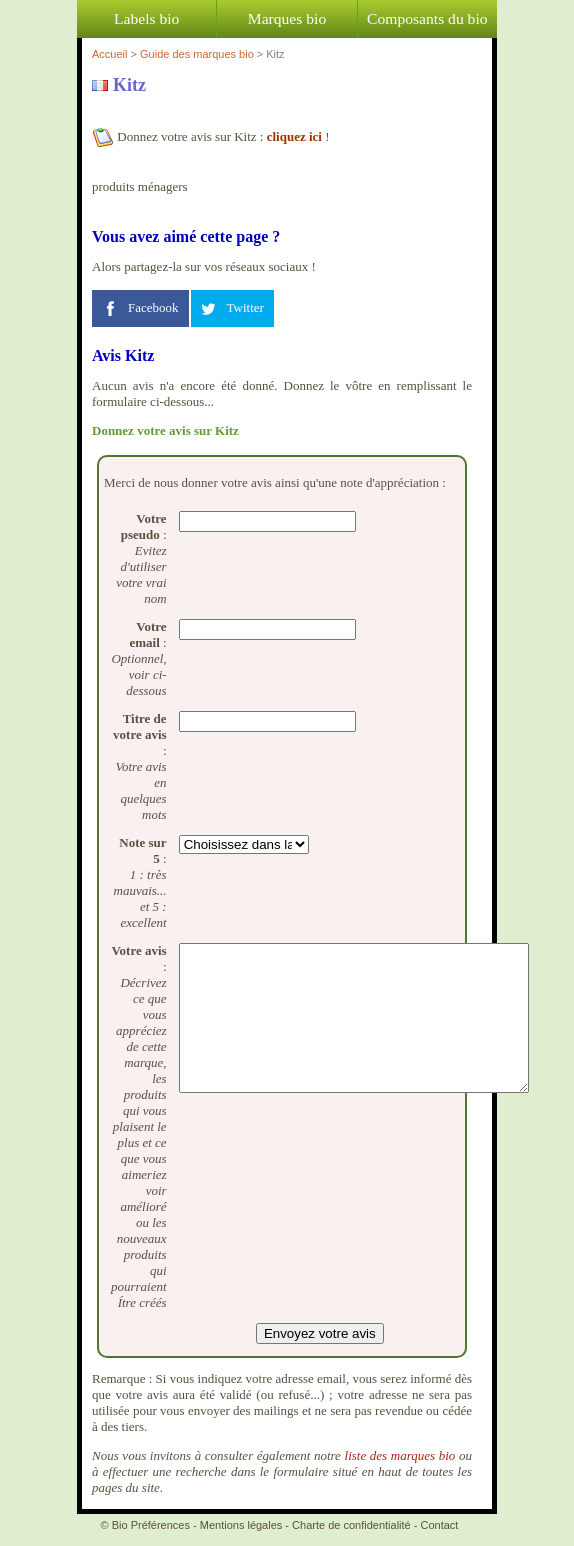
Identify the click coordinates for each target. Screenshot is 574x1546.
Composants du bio (427, 18)
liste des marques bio (400, 1455)
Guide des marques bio (197, 54)
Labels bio (146, 18)
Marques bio (287, 18)
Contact (440, 1525)
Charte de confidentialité (351, 1525)
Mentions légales (241, 1525)
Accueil (109, 54)
